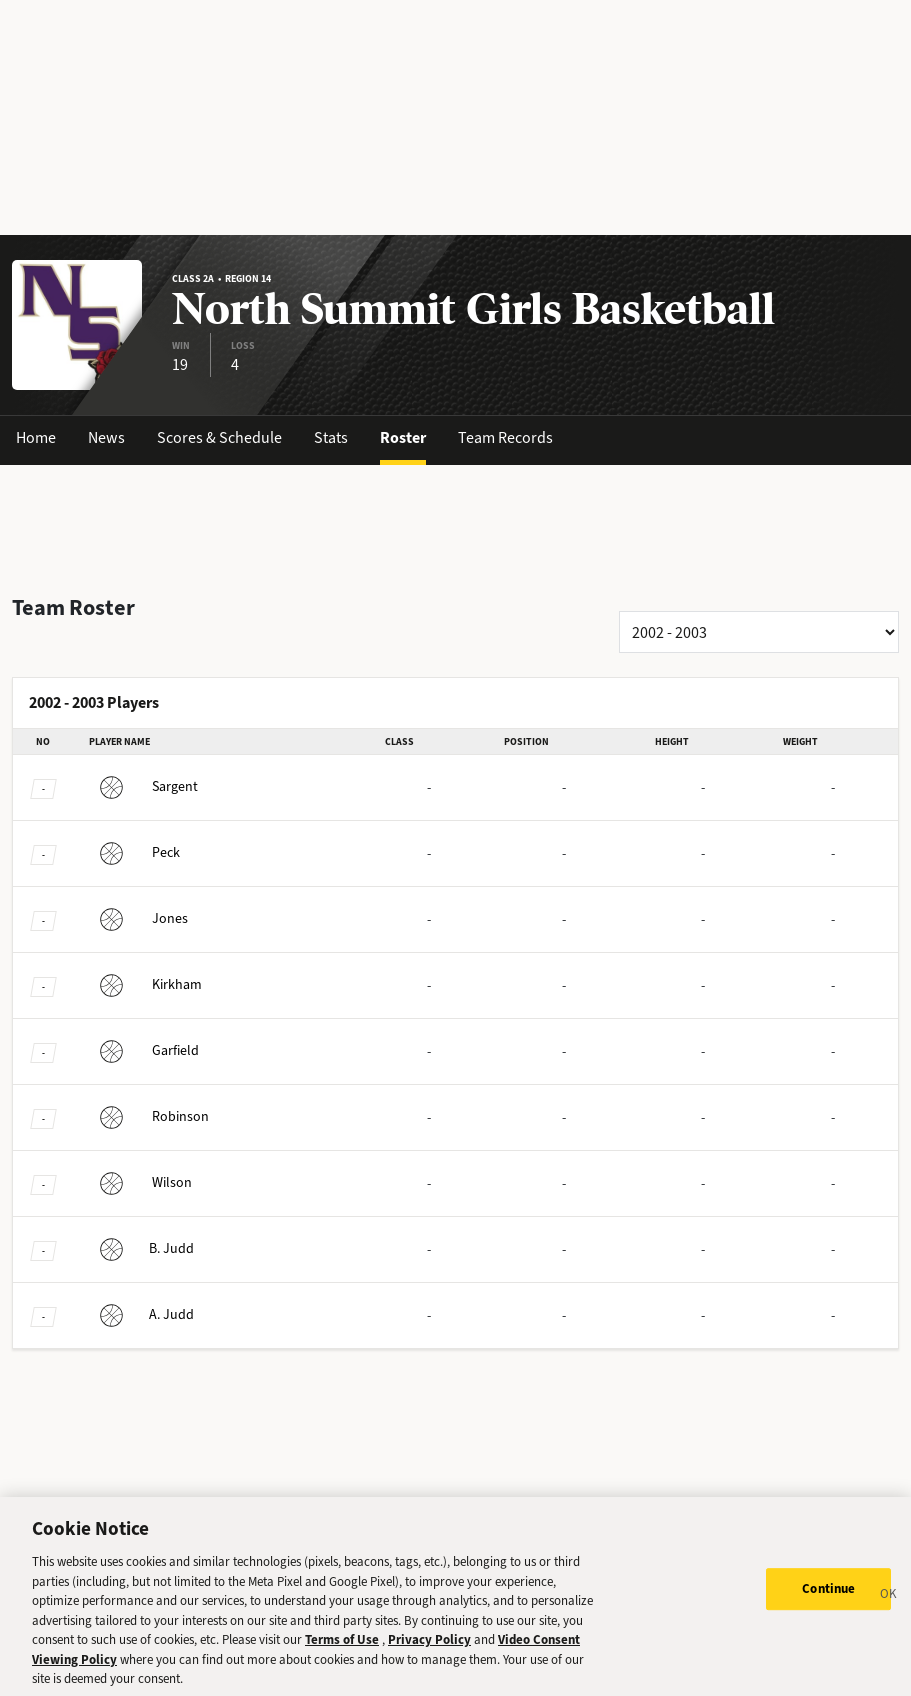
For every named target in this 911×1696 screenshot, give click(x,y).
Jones (138, 918)
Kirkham (145, 984)
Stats (331, 437)
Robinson (149, 1116)
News (106, 437)
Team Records (505, 437)
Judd (141, 1248)
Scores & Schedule (219, 437)
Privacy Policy (429, 1647)
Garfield (144, 1050)
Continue (828, 1597)
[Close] (889, 1605)
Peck (134, 852)
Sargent (143, 786)
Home (36, 437)
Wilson (140, 1182)
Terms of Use (342, 1647)
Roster (403, 437)
